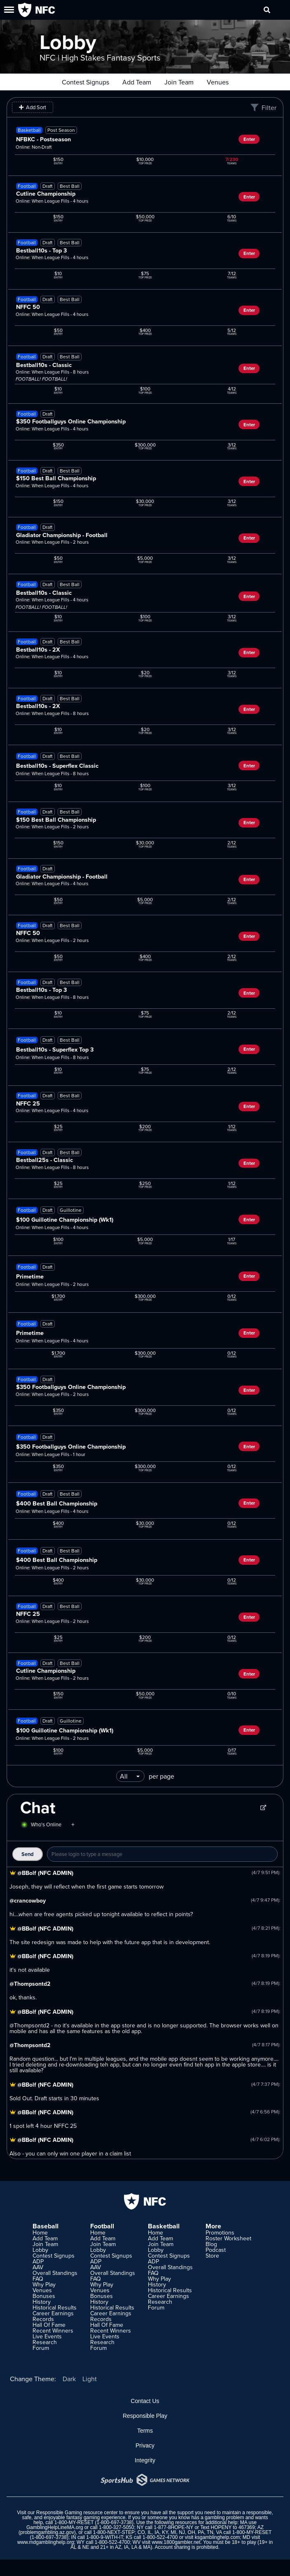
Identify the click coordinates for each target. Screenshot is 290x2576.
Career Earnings (53, 2313)
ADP (38, 2261)
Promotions (220, 2232)
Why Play (44, 2284)
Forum (41, 2348)
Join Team (179, 81)
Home (40, 2232)
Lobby (40, 2250)
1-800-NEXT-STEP (114, 2532)
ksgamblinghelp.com (217, 2537)
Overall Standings (55, 2273)
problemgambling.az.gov (47, 2532)
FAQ (38, 2278)
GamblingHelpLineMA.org (54, 2527)
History (42, 2302)
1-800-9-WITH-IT (104, 2537)
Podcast (216, 2250)
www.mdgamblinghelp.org (45, 2542)
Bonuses (44, 2296)
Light (89, 2378)
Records (43, 2319)
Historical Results (55, 2307)
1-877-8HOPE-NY (173, 2527)
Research (45, 2342)
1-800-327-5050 (116, 2527)
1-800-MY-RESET (74, 2522)
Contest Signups (85, 81)
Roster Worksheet (228, 2238)
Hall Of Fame (49, 2325)
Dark (69, 2378)
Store (212, 2255)
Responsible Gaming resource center (77, 2512)
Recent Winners (53, 2330)
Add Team (136, 81)
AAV (38, 2267)
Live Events (47, 2336)
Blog (211, 2244)
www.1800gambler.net (176, 2542)
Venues (218, 81)
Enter (249, 139)
